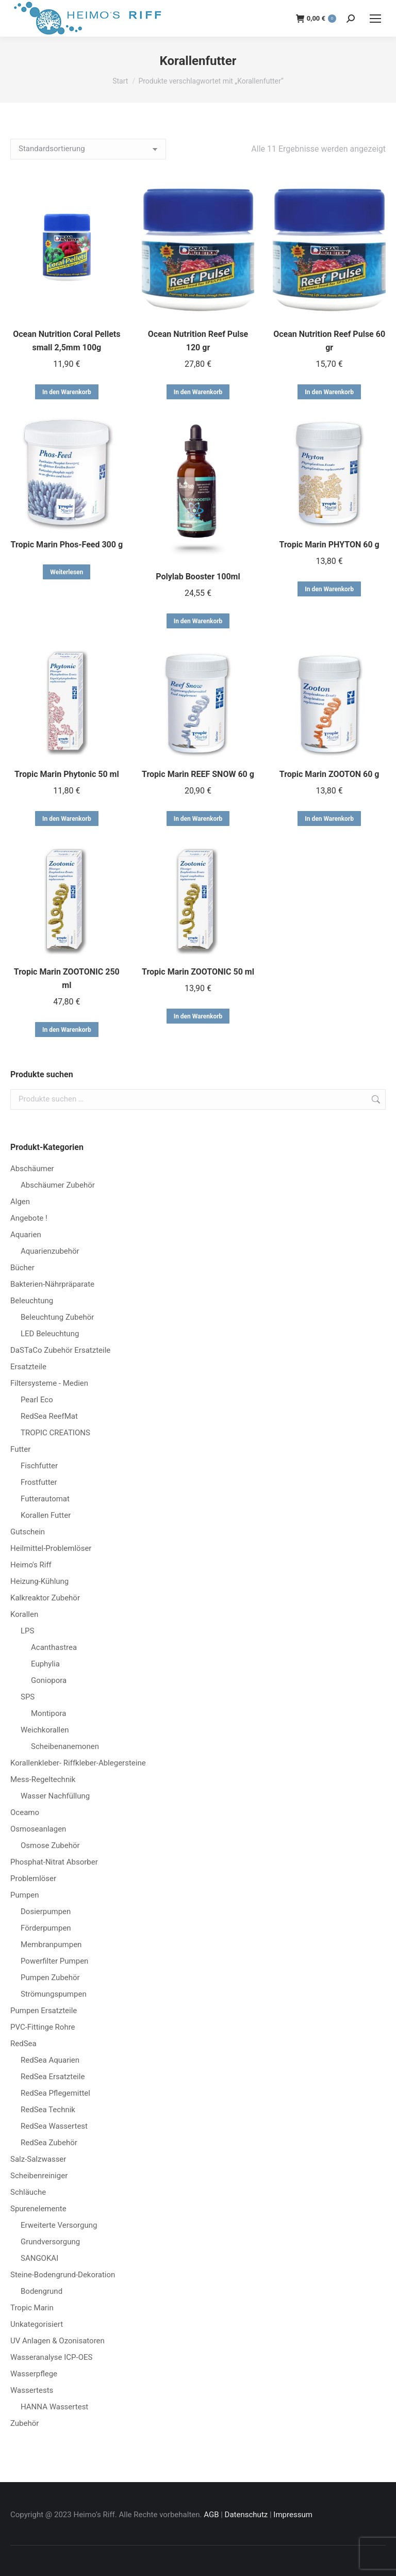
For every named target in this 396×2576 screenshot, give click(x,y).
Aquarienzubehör (50, 1251)
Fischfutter (39, 1465)
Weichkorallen (45, 1730)
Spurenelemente (38, 2208)
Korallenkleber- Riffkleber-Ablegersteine (78, 1763)
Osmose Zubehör (50, 1845)
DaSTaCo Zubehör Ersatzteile (60, 1350)
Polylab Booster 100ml (198, 576)
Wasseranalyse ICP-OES (51, 2357)
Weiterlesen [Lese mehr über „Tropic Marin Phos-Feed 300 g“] (66, 572)
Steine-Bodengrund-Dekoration (62, 2274)
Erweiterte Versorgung (59, 2225)
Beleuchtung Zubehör (57, 1317)
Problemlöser (33, 1878)
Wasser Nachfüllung (55, 1796)
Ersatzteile (28, 1366)
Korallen (24, 1614)
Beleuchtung (31, 1300)
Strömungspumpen (54, 1994)
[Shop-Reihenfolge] (88, 149)
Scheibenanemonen (65, 1746)
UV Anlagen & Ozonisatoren (57, 2340)
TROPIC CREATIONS (55, 1432)
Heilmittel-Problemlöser (50, 1548)
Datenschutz (246, 2514)
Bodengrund (41, 2291)
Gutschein (27, 1531)
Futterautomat (45, 1498)
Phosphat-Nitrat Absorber (54, 1862)
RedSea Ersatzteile (53, 2076)
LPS (27, 1630)
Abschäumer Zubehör (58, 1185)
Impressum (292, 2514)
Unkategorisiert (36, 2324)
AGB (211, 2514)
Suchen (375, 1099)
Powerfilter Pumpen (54, 1961)
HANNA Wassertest (54, 2406)
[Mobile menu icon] (375, 18)
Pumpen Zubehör (50, 1977)
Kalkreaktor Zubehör (45, 1597)
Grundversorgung (50, 2241)
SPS (28, 1697)
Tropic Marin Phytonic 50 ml (66, 774)
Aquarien (25, 1234)
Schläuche (28, 2192)
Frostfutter (39, 1482)
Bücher (22, 1267)
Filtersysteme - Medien (49, 1383)
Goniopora (49, 1680)
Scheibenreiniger (39, 2175)
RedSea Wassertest (54, 2126)
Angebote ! (28, 1218)
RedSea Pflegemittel (55, 2093)
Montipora (48, 1713)
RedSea (23, 2043)
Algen (20, 1201)
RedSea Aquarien (50, 2060)
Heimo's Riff (31, 1564)
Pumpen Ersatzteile (43, 2010)
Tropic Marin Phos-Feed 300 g (67, 544)
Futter (20, 1449)
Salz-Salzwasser (38, 2159)
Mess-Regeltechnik (42, 1779)
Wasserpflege (33, 2373)
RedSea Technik (48, 2109)
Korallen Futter (46, 1515)
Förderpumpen (46, 1928)
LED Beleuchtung (50, 1333)
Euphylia (45, 1663)
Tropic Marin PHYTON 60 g (329, 544)
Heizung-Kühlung (39, 1581)
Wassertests (31, 2390)
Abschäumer (32, 1168)
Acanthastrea (54, 1647)
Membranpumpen (51, 1944)
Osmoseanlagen (38, 1829)
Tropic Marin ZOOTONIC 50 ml (198, 972)
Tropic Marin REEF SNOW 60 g (198, 774)
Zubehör (24, 2423)
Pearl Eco (37, 1399)
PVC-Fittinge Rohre (42, 2027)
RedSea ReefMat (49, 1416)
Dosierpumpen (46, 1911)
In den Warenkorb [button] (66, 392)
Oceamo (24, 1812)
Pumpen (24, 1895)
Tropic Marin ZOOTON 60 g (329, 774)
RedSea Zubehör (49, 2142)
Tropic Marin (32, 2307)
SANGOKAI (39, 2258)
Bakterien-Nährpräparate (52, 1284)
